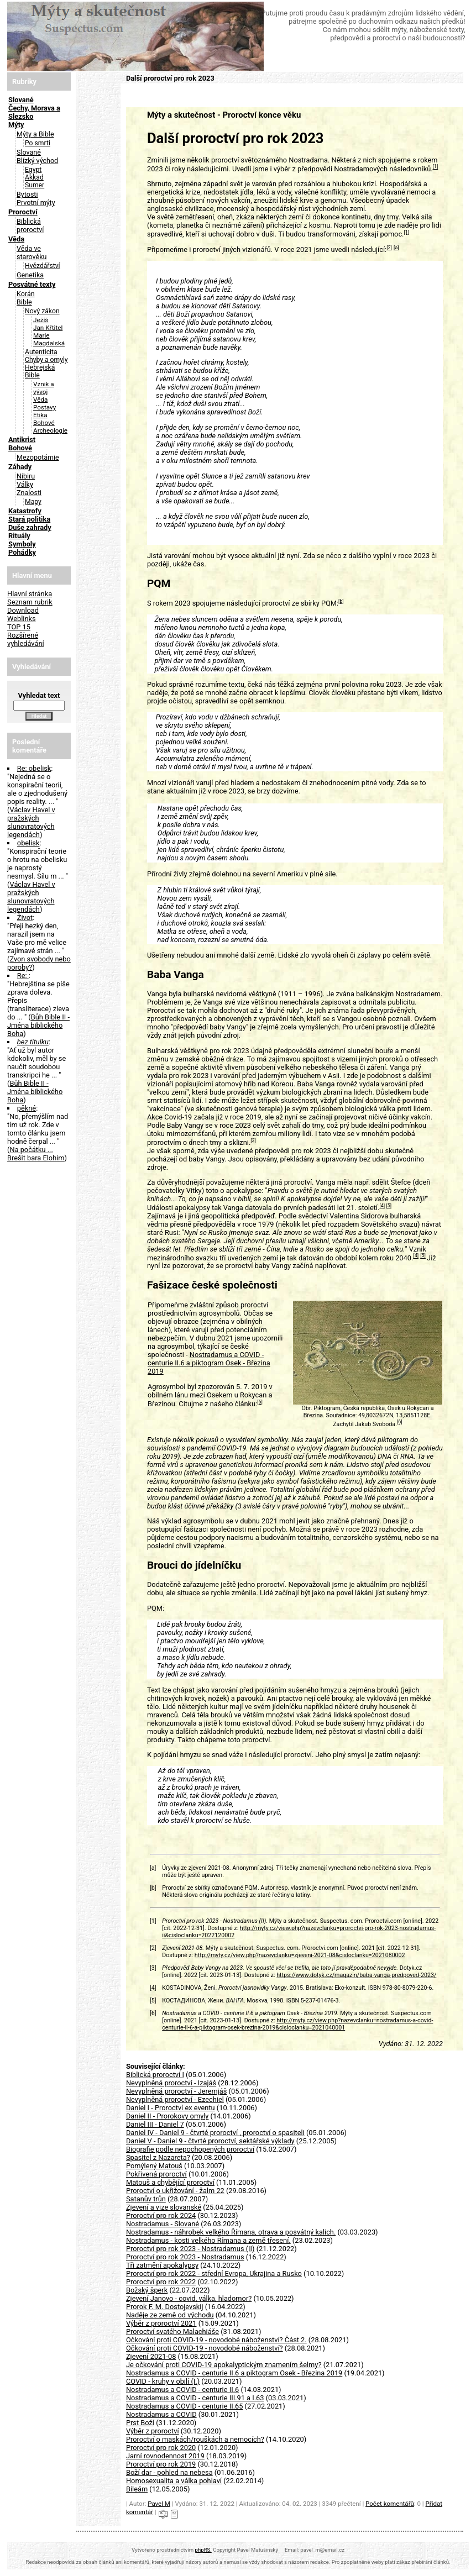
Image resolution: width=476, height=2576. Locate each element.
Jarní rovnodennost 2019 (165, 2456)
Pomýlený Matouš (154, 2166)
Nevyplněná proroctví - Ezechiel (175, 2099)
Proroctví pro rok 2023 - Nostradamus (185, 2257)
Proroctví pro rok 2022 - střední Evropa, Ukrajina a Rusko (214, 2273)
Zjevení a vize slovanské (163, 2207)
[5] (388, 1205)
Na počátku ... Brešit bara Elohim (36, 1153)
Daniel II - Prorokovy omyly (167, 2116)
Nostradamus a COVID (161, 2414)
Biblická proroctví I (155, 2074)
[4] (382, 1205)
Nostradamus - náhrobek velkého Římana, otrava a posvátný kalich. (231, 2232)
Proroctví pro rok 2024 (161, 2215)
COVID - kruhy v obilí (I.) (163, 2381)
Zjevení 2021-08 (151, 2356)
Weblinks (21, 618)
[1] (435, 167)
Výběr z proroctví (152, 2431)
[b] (341, 601)
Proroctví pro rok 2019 (161, 2464)
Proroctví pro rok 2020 (161, 2447)
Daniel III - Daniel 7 (155, 2124)
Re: (23, 975)
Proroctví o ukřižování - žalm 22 (175, 2190)
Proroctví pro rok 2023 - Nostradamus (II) (190, 2248)
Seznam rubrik (30, 602)
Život (25, 917)
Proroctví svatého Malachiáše (172, 2331)
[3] (253, 1140)
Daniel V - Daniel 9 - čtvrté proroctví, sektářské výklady (210, 2141)
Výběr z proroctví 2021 (161, 2323)
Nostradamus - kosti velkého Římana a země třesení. (208, 2240)
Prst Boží (140, 2423)
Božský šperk (147, 2290)
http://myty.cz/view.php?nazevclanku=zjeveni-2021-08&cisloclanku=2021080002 (300, 1955)
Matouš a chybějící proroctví (170, 2182)
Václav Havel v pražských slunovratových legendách (31, 822)
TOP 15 (18, 627)
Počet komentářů (389, 2503)
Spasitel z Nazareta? (158, 2157)
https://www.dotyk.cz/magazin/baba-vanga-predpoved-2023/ (356, 1975)
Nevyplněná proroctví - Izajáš (171, 2083)
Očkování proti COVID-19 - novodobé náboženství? (204, 2348)
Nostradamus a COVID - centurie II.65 (184, 2406)
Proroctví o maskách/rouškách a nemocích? (195, 2439)
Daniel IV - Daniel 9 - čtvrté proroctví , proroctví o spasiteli (215, 2132)
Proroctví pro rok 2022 (161, 2282)
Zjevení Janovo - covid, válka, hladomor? (189, 2298)
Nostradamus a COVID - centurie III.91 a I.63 (195, 2398)
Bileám (137, 2489)
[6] (260, 1402)
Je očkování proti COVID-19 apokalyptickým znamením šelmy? (224, 2365)
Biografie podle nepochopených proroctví (190, 2149)
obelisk (28, 843)
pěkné (26, 1108)
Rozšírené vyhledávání (25, 639)
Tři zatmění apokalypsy (162, 2265)
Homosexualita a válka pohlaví (174, 2481)
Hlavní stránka (29, 594)
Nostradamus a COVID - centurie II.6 (182, 2389)
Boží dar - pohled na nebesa (169, 2472)
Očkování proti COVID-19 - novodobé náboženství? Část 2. (216, 2340)
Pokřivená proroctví (156, 2174)
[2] (389, 247)
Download (23, 610)
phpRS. (203, 2550)
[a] (396, 247)
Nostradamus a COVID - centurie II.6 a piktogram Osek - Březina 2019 (209, 1362)
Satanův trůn (146, 2199)
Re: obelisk (34, 768)
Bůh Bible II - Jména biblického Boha (38, 1025)
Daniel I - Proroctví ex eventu (170, 2108)
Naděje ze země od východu (170, 2315)
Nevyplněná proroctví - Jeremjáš (176, 2091)
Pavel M (159, 2503)
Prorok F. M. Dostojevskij (164, 2306)
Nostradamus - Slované (162, 2224)
